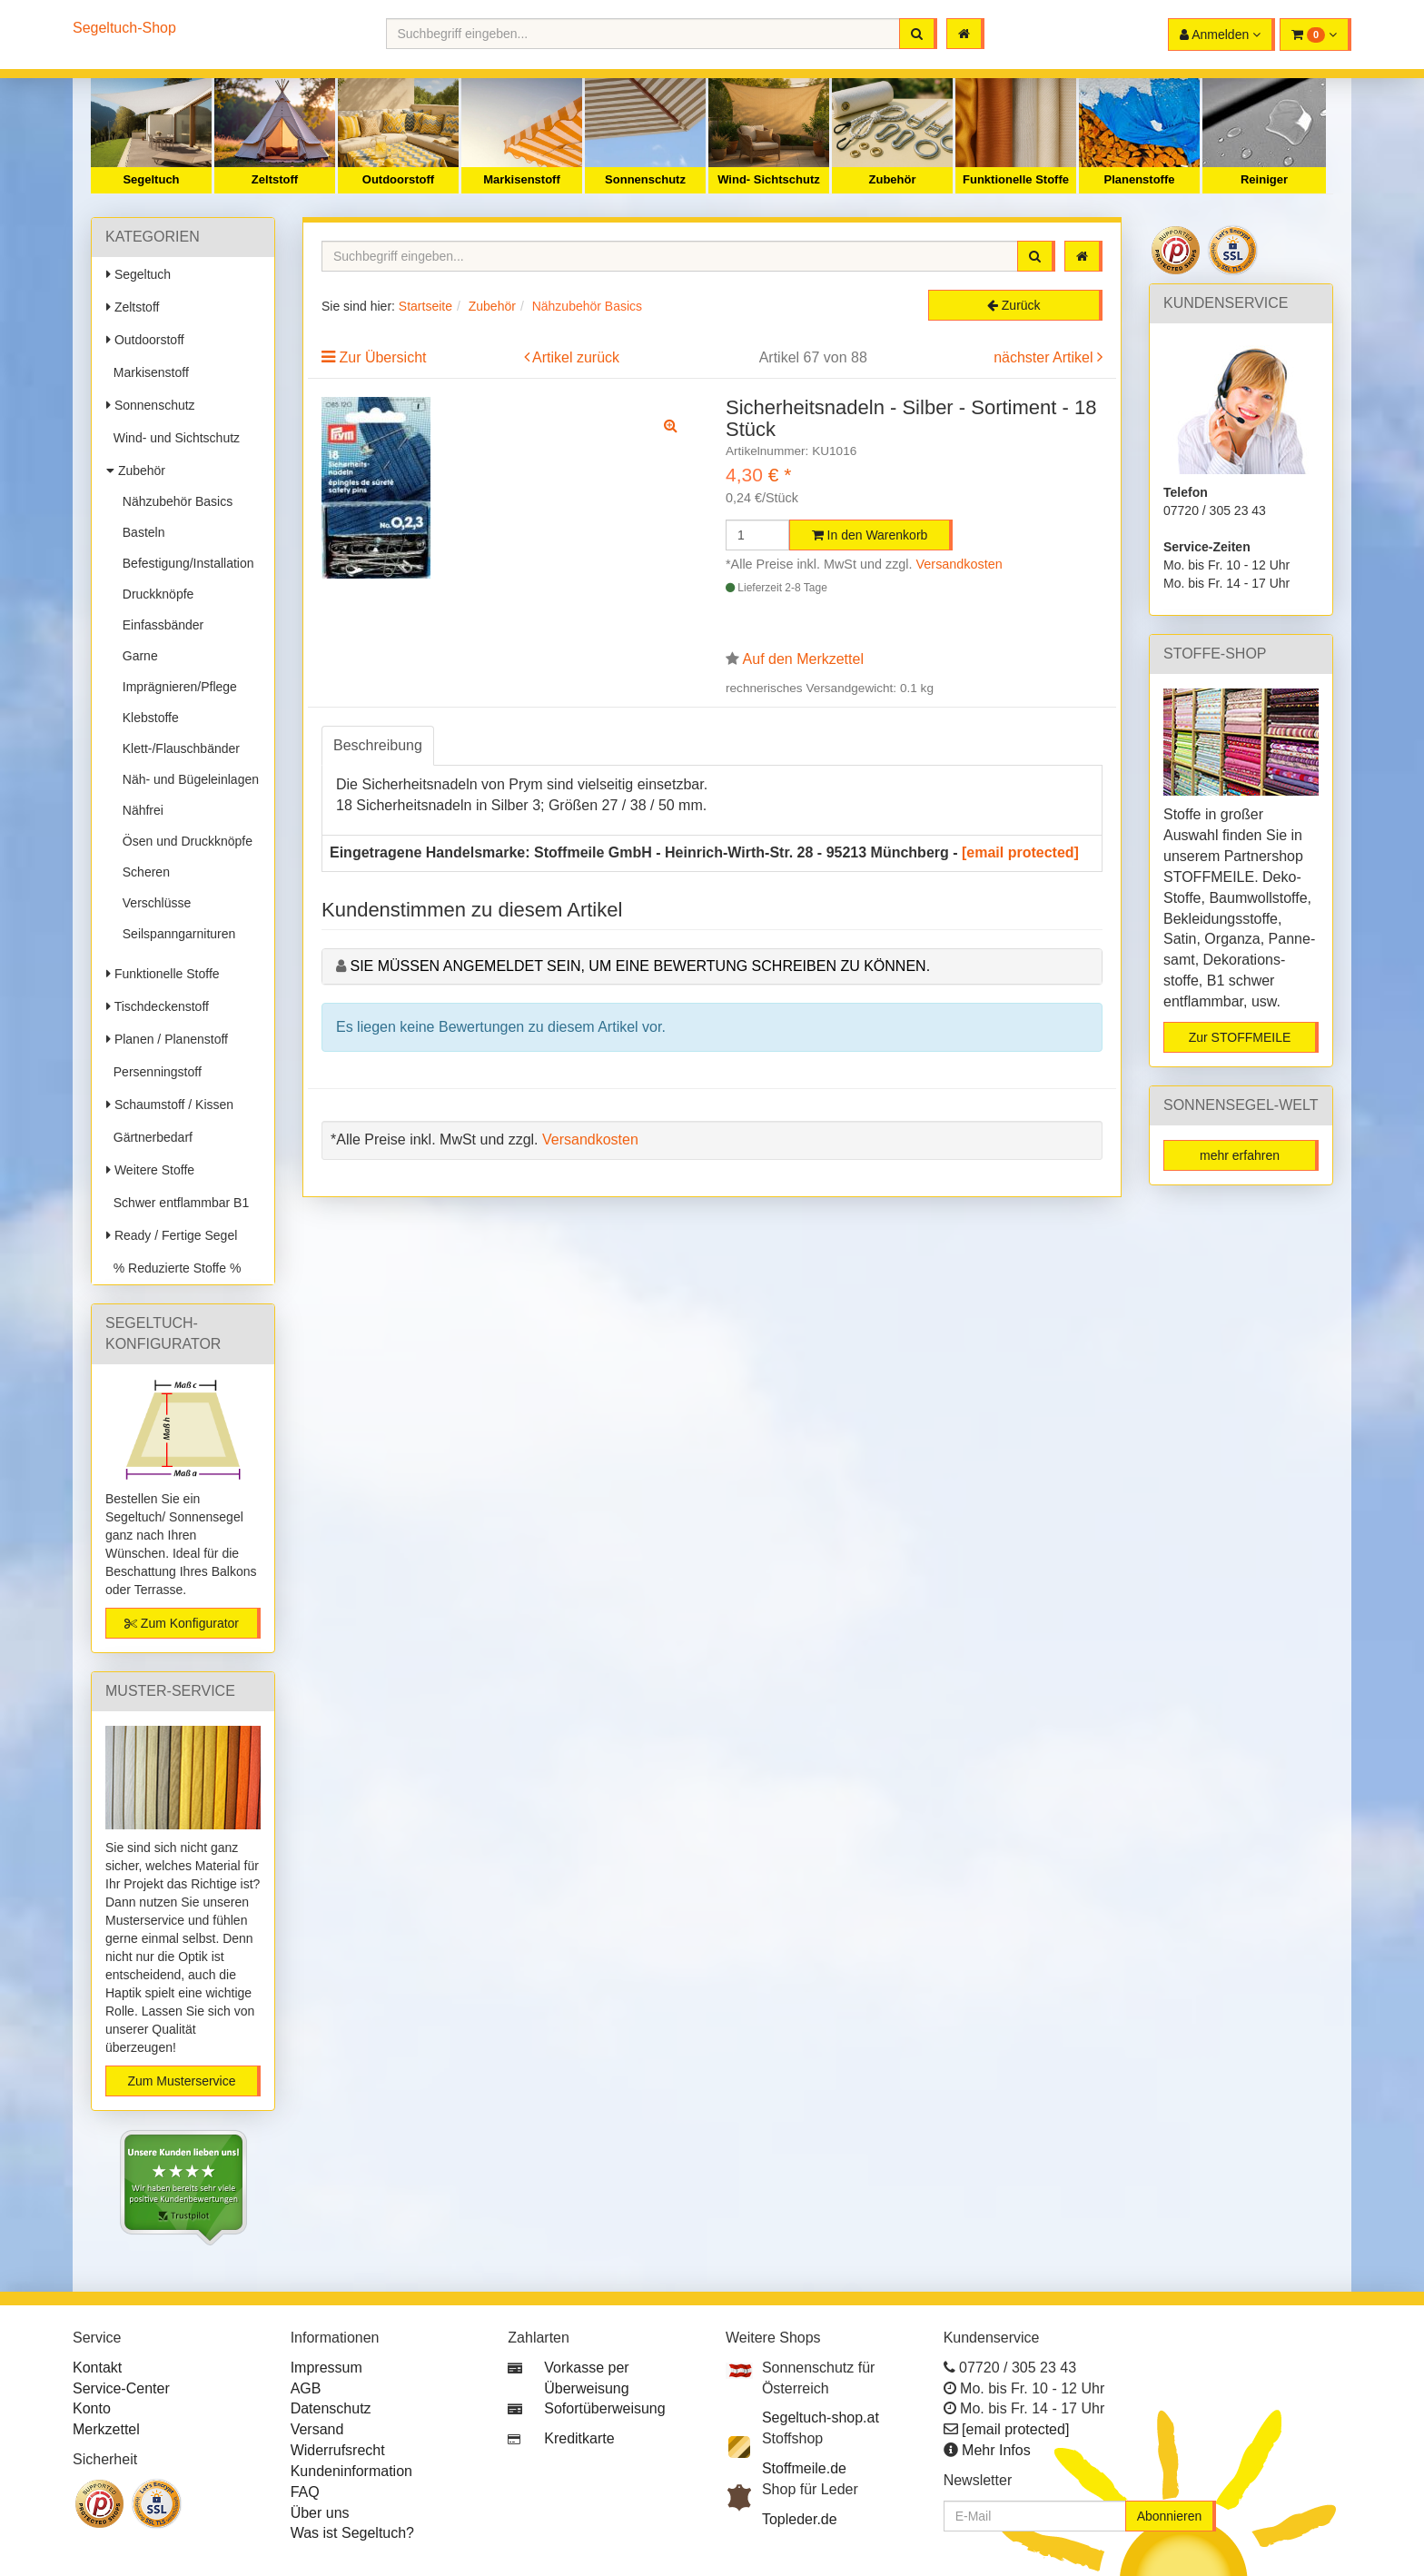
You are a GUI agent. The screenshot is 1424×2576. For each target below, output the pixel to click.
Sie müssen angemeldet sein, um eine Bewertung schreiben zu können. (640, 966)
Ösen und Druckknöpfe (183, 841)
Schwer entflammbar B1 (177, 1202)
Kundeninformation (351, 2471)
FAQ (305, 2492)
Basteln (139, 532)
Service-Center (121, 2388)
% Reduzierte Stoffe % (173, 1268)
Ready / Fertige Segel (171, 1235)
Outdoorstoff (398, 179)
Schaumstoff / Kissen (169, 1104)
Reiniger (1264, 179)
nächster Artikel (1045, 357)
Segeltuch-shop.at (820, 2417)
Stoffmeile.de (804, 2468)
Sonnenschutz (645, 179)
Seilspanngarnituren (175, 933)
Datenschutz (331, 2408)
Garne (136, 656)
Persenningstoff (154, 1072)
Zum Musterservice (181, 2081)
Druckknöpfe (154, 594)
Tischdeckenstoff (157, 1006)
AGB (306, 2388)
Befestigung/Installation (184, 563)
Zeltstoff (275, 179)
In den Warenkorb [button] (870, 535)
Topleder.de (799, 2519)
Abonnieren (1169, 2516)
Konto (92, 2408)
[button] (1315, 34)
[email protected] (1020, 852)
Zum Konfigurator (181, 1623)
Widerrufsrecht (338, 2450)
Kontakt (97, 2367)
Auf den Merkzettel (803, 659)
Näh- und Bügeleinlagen (187, 779)
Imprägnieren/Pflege (176, 686)
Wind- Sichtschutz (768, 179)
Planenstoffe (1138, 179)
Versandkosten (959, 564)
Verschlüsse (153, 903)
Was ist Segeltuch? (352, 2533)
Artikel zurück (575, 357)
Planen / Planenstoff (167, 1039)
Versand (317, 2429)
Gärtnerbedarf (149, 1137)
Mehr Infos (996, 2450)
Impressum (326, 2367)
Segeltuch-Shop (124, 27)
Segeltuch (151, 179)
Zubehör (892, 179)
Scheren (142, 872)
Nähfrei (139, 810)
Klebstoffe (147, 717)
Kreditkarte (579, 2438)
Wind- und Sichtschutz (173, 438)
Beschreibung (377, 745)
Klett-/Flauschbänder (177, 748)
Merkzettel (106, 2429)
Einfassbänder (159, 625)
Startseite (425, 306)
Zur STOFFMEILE (1240, 1037)
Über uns (320, 2513)
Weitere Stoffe (150, 1170)
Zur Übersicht (382, 357)
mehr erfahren (1240, 1155)
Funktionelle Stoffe (1016, 179)
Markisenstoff (521, 179)
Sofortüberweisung (604, 2408)
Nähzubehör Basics (173, 501)
